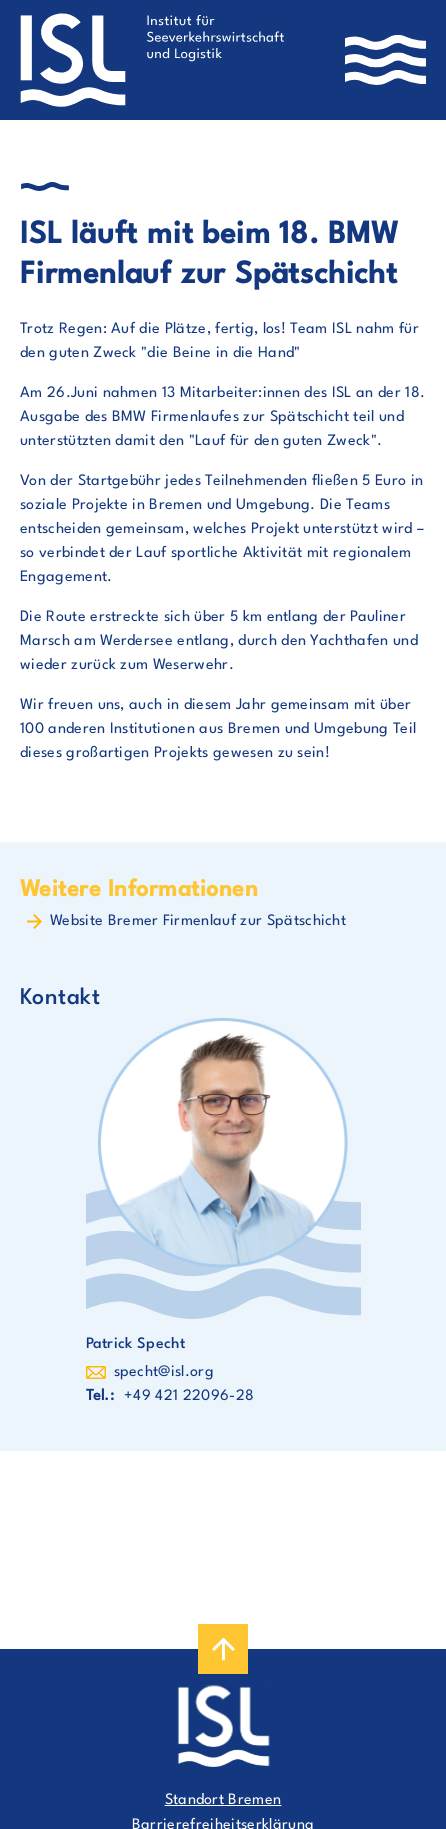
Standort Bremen (223, 1800)
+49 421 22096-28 (189, 1396)
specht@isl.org (164, 1372)
